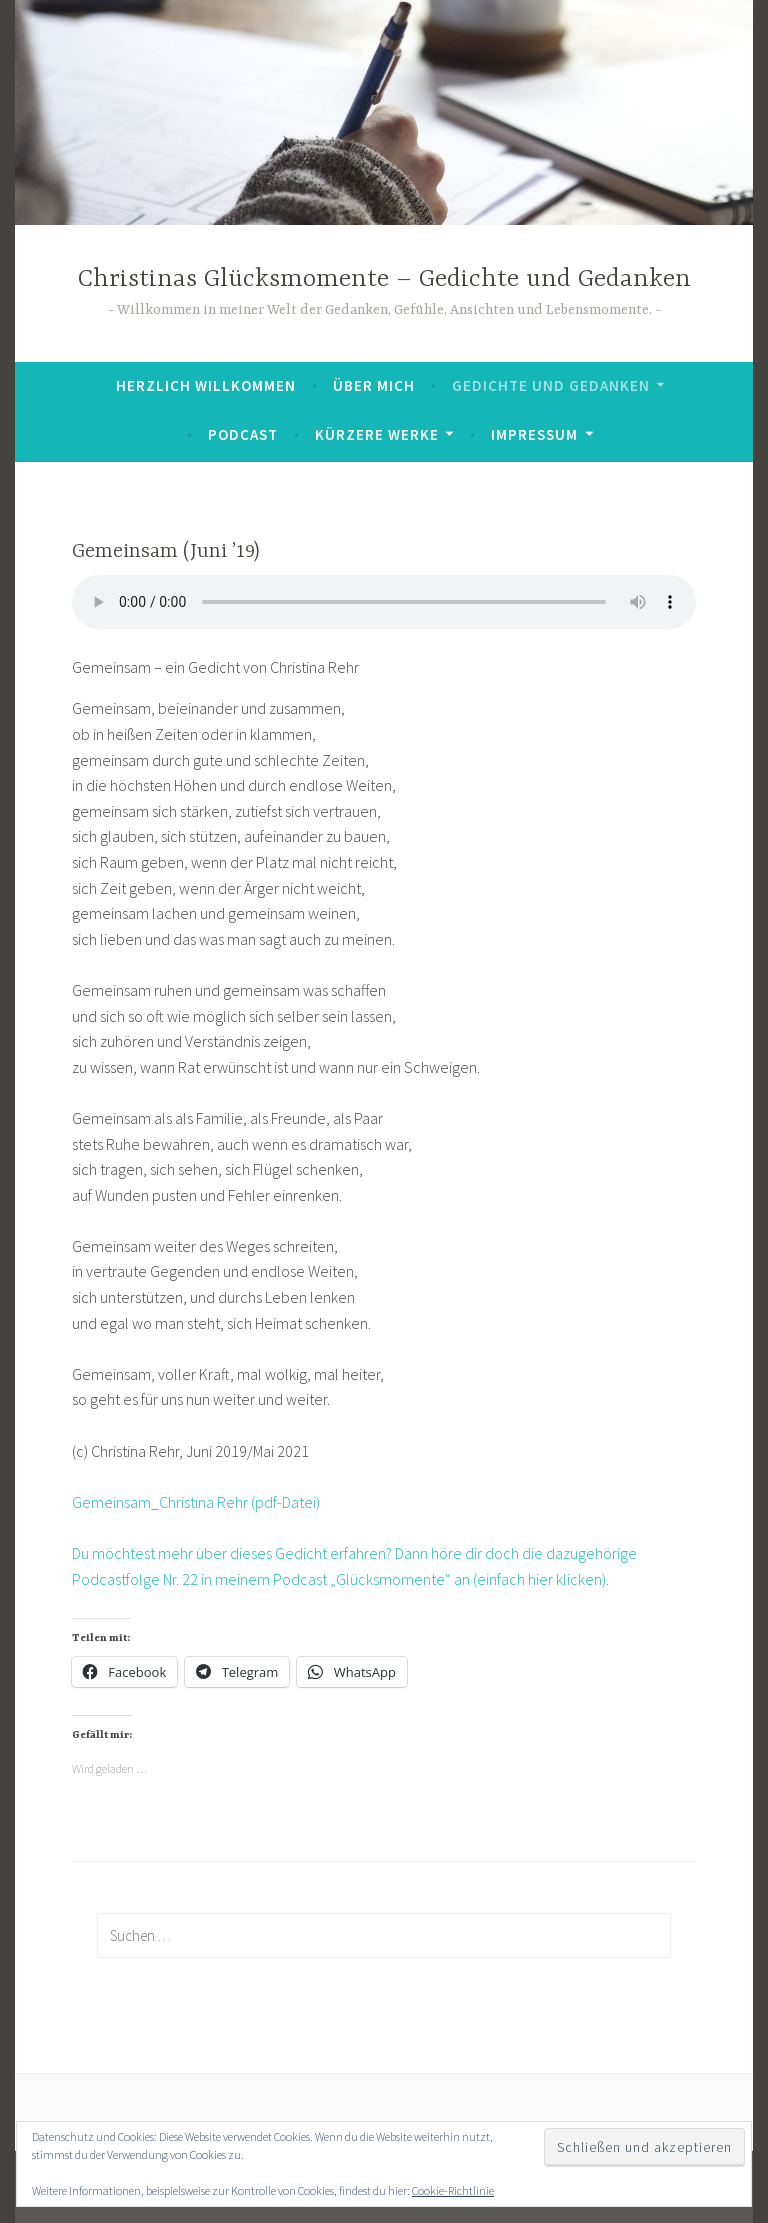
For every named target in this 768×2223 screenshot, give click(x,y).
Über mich (374, 385)
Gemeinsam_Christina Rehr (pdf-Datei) (196, 1502)
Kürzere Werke (377, 434)
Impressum (534, 434)
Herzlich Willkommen (206, 385)
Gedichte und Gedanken (551, 385)
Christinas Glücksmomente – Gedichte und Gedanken (384, 279)
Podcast (243, 434)
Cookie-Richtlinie (453, 2190)
